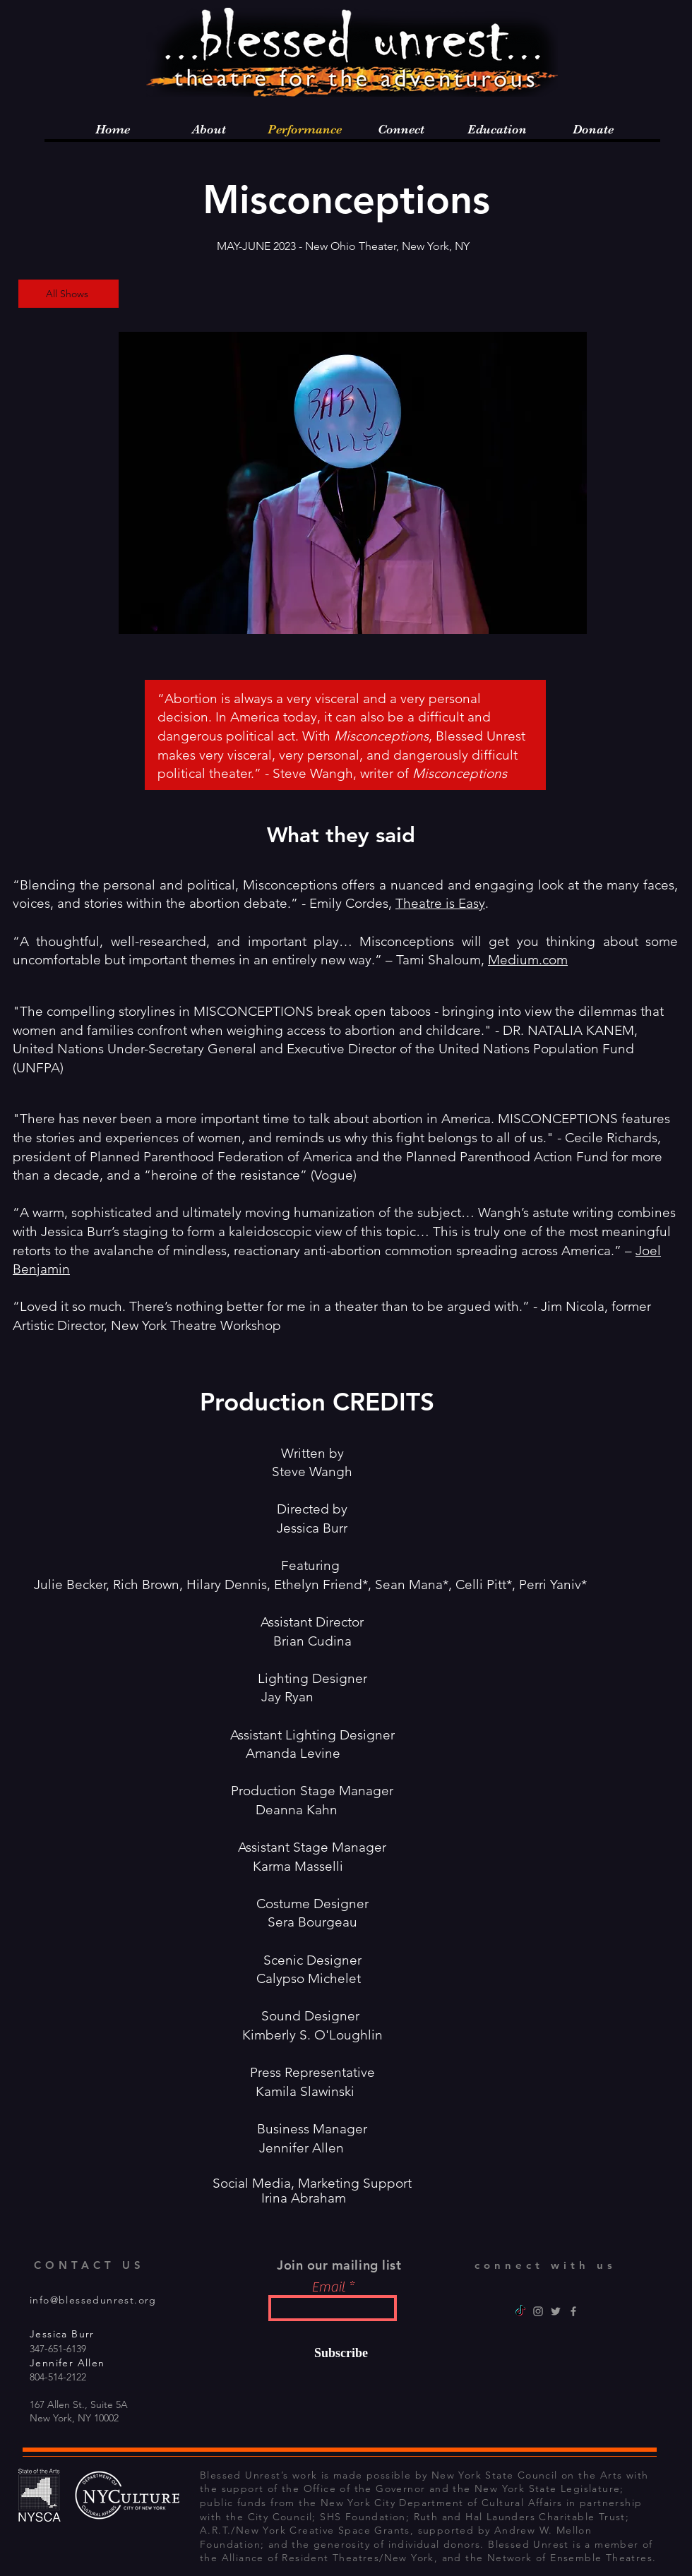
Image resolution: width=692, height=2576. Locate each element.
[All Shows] (68, 294)
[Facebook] (573, 2311)
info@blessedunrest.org (93, 2300)
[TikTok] (520, 2311)
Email (328, 2287)
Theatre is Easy (440, 903)
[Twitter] (555, 2311)
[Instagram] (538, 2311)
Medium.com (528, 960)
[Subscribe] (332, 2353)
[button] (353, 483)
